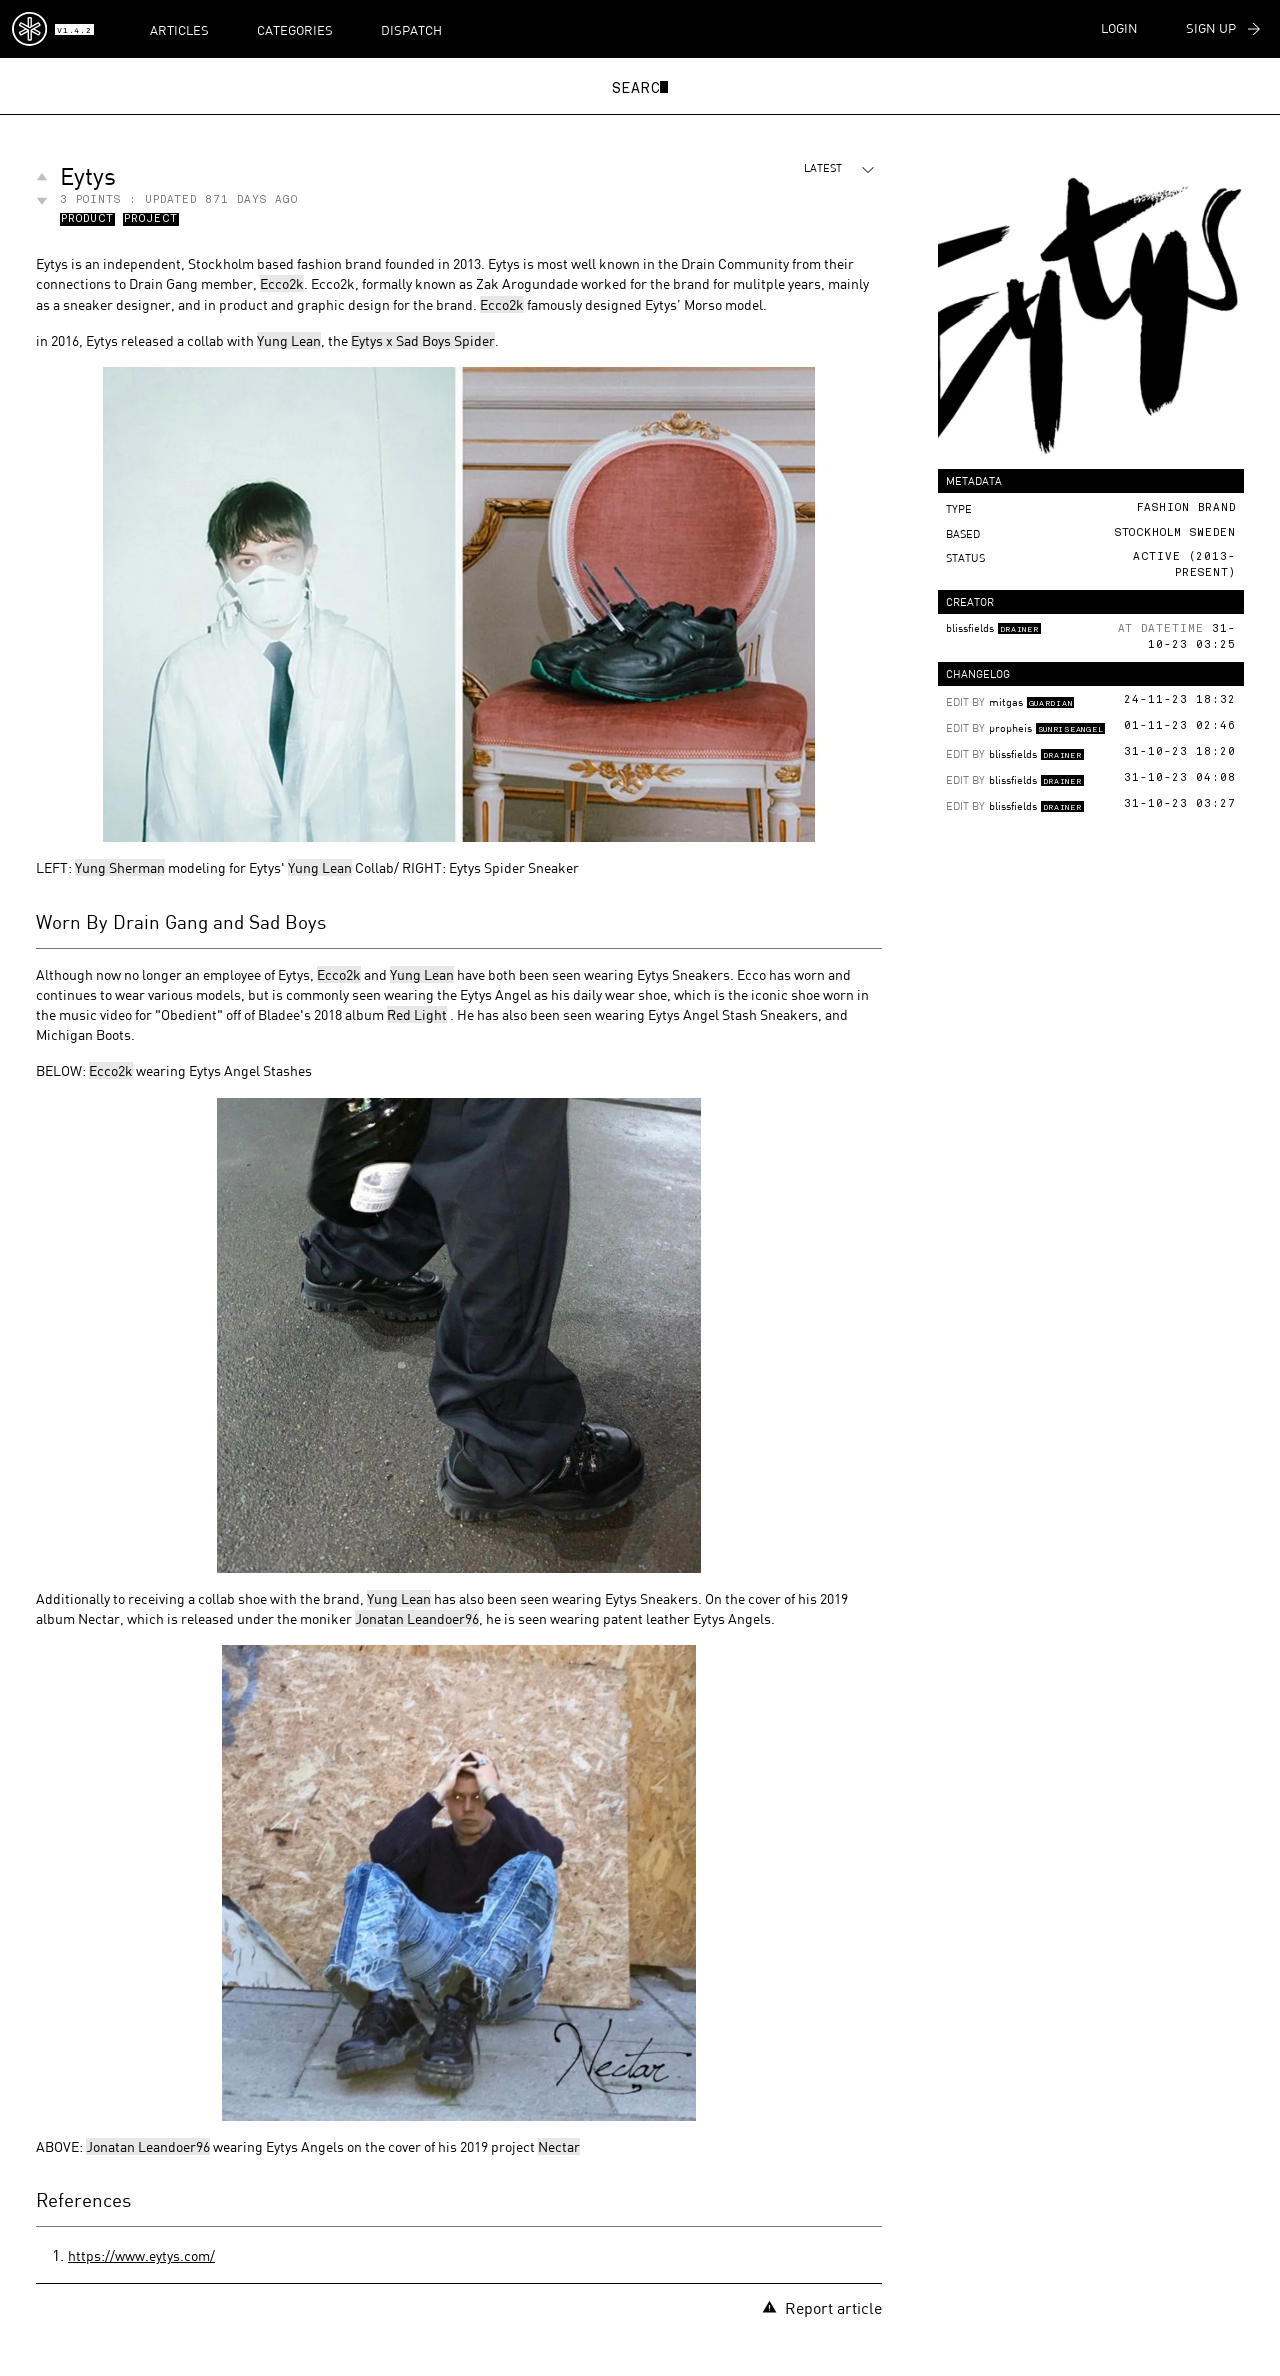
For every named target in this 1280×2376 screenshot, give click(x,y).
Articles (179, 30)
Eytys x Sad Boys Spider (423, 340)
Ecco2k (282, 283)
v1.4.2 (74, 31)
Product (87, 220)
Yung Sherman (120, 867)
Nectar (559, 2146)
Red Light (417, 1014)
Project (151, 220)
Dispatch (411, 30)
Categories (295, 30)
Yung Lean (289, 340)
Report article (822, 2307)
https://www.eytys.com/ (141, 2255)
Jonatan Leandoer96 (417, 1618)
